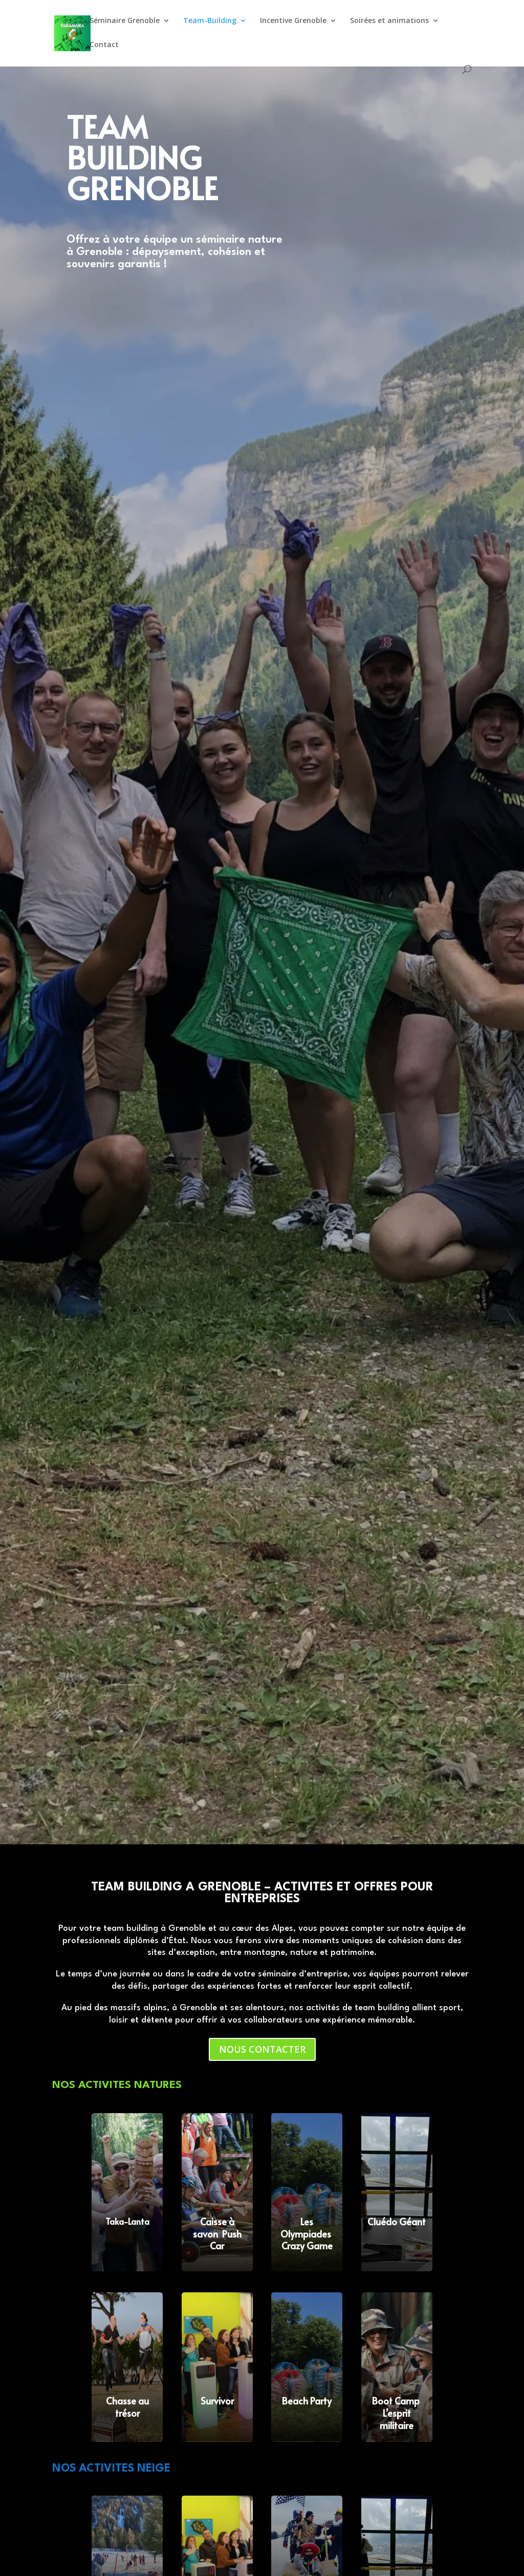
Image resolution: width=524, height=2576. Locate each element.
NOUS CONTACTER (262, 2049)
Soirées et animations (389, 21)
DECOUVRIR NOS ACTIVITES (138, 287)
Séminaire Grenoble (125, 21)
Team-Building (209, 21)
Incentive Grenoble (293, 21)
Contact (104, 45)
